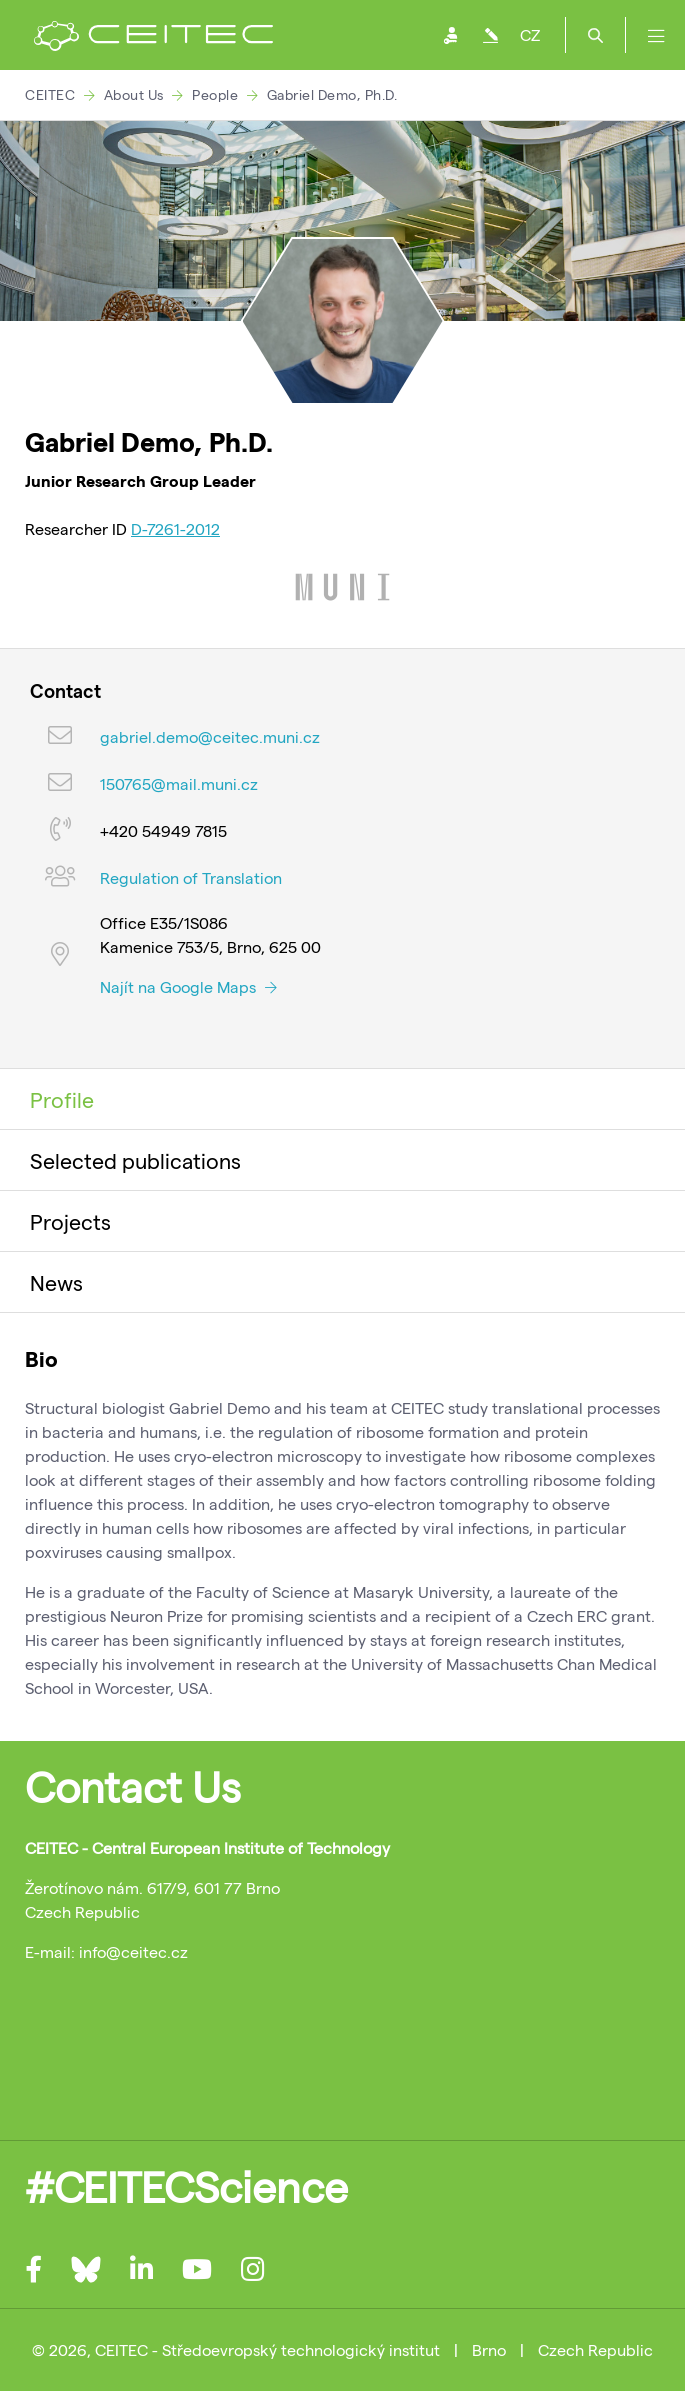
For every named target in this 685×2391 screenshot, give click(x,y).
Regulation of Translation (191, 877)
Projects (70, 1221)
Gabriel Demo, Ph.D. (332, 94)
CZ (530, 34)
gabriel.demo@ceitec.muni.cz (210, 736)
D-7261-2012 (175, 528)
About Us (134, 94)
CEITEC (50, 94)
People (215, 94)
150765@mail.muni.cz (179, 783)
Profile (62, 1099)
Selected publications (135, 1160)
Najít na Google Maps (188, 986)
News (56, 1282)
